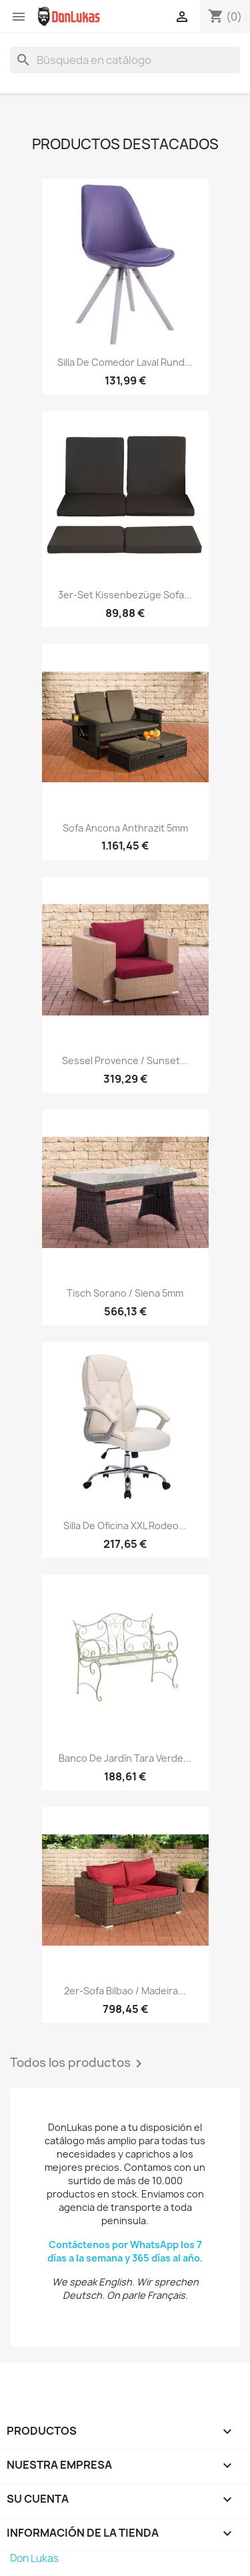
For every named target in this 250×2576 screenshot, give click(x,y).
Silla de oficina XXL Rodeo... (125, 1525)
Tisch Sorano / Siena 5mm (125, 1293)
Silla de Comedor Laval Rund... (125, 362)
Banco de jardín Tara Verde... (125, 1758)
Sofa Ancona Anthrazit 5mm (125, 828)
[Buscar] (125, 60)
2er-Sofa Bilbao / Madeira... (125, 1990)
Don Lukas (34, 2558)
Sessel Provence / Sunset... (125, 1060)
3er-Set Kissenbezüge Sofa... (125, 594)
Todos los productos (78, 2064)
